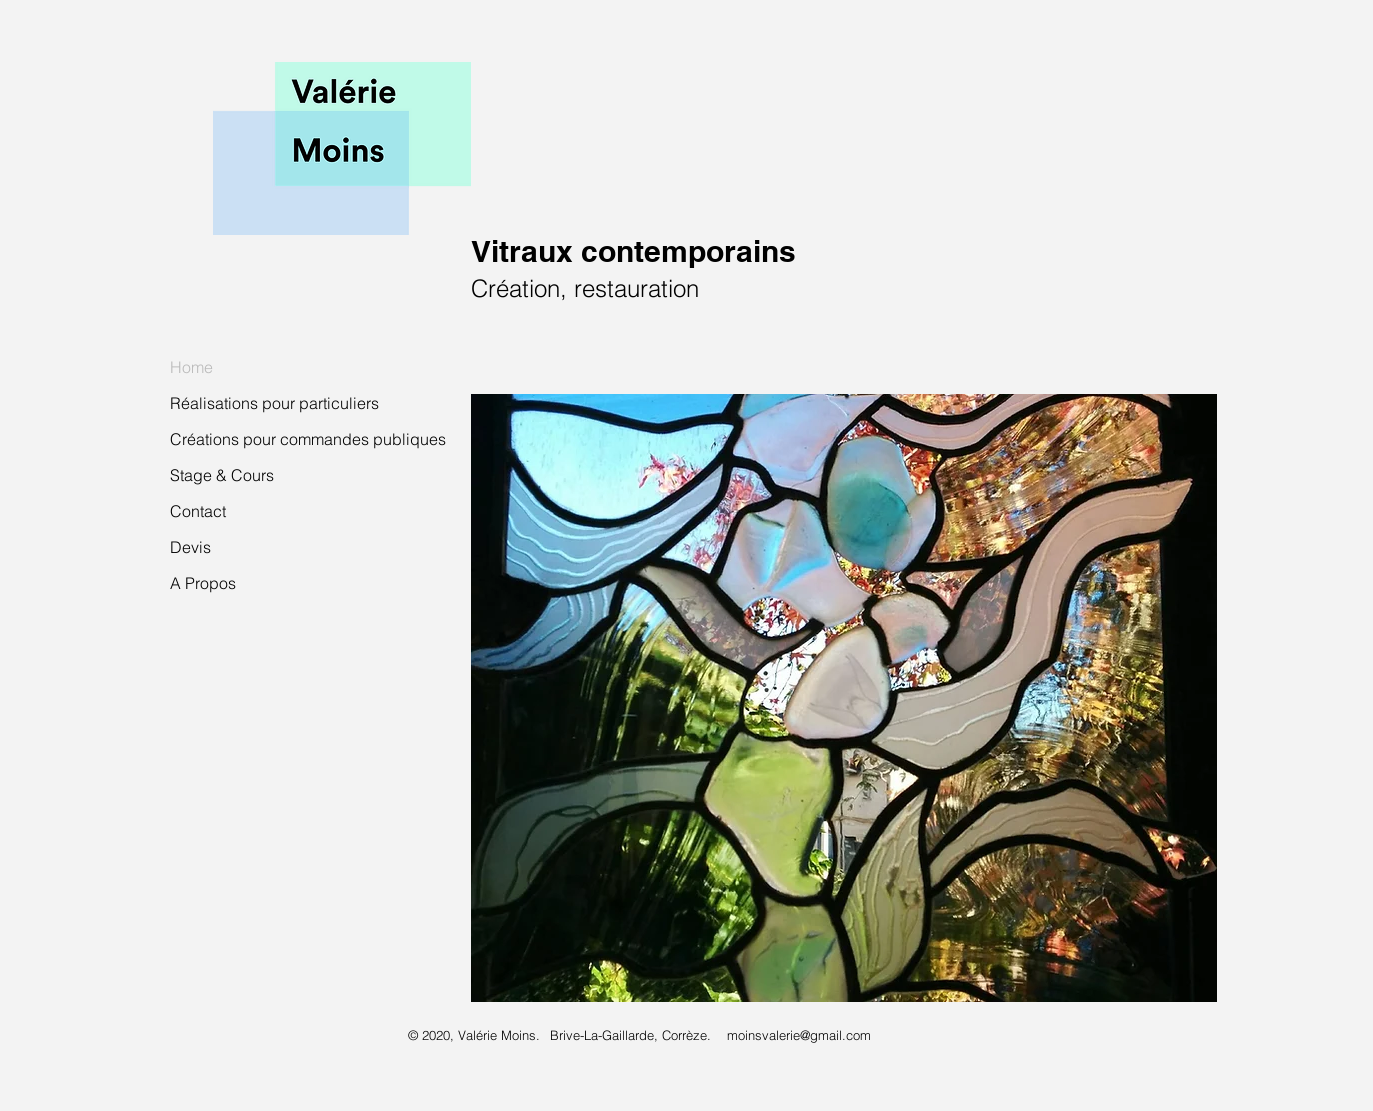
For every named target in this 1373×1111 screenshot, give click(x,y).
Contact (198, 511)
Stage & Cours (222, 475)
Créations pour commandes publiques (308, 439)
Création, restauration (585, 288)
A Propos (203, 583)
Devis (190, 547)
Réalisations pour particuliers (274, 403)
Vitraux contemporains (633, 251)
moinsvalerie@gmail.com (799, 1035)
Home (191, 367)
